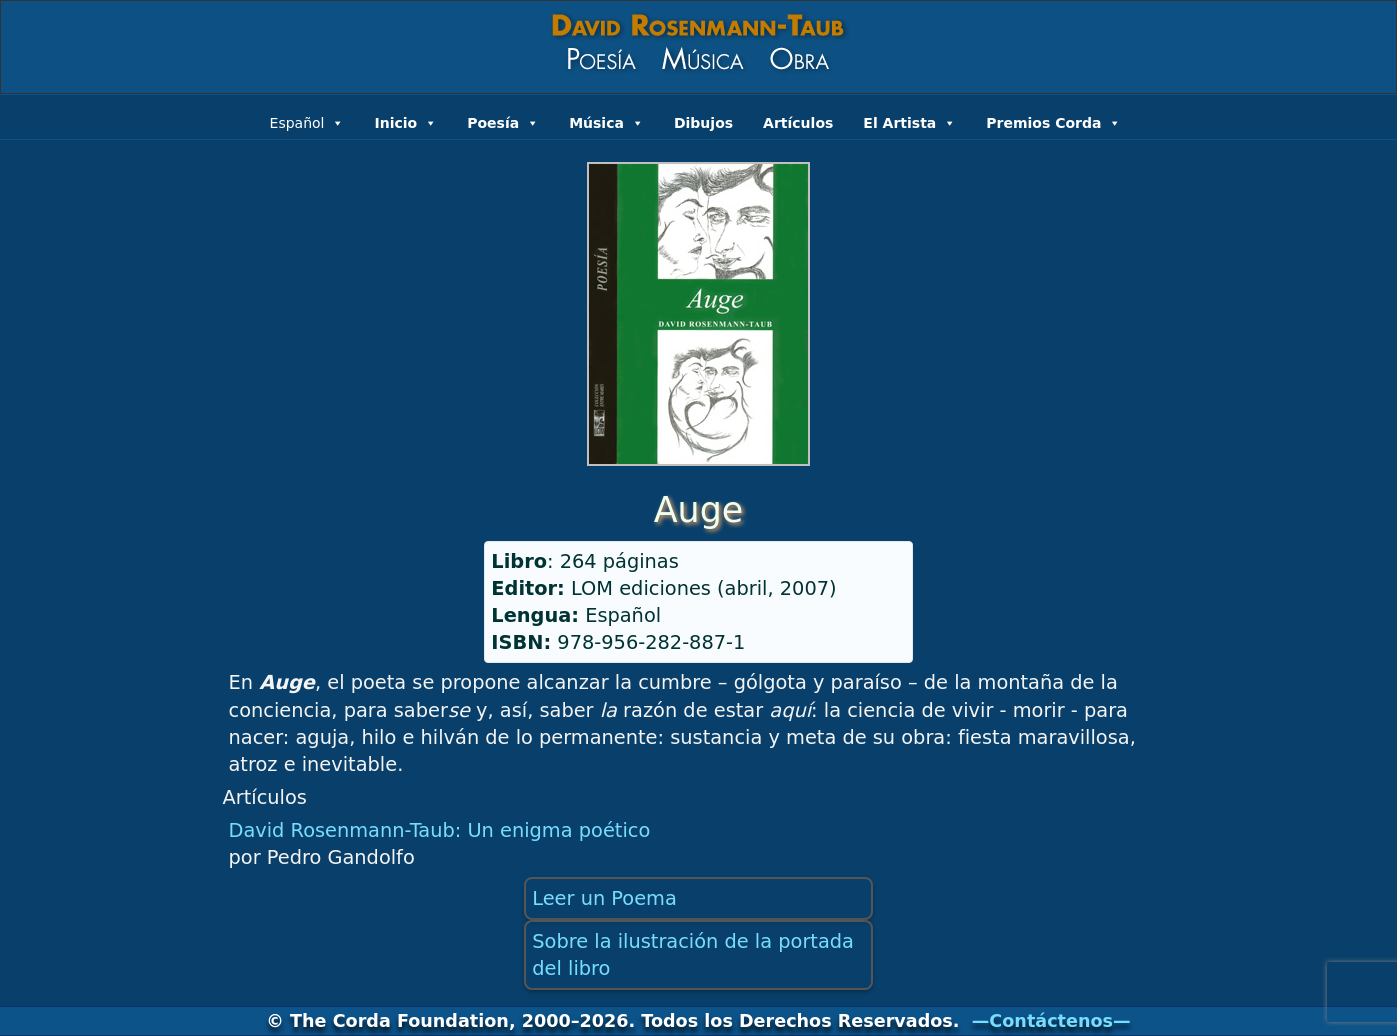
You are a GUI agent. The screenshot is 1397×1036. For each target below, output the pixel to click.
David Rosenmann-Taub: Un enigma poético (440, 830)
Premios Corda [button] (1053, 121)
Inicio (405, 121)
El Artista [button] (909, 121)
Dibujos (703, 123)
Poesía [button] (503, 121)
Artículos (798, 123)
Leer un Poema (604, 898)
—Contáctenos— (1051, 1021)
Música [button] (606, 121)
